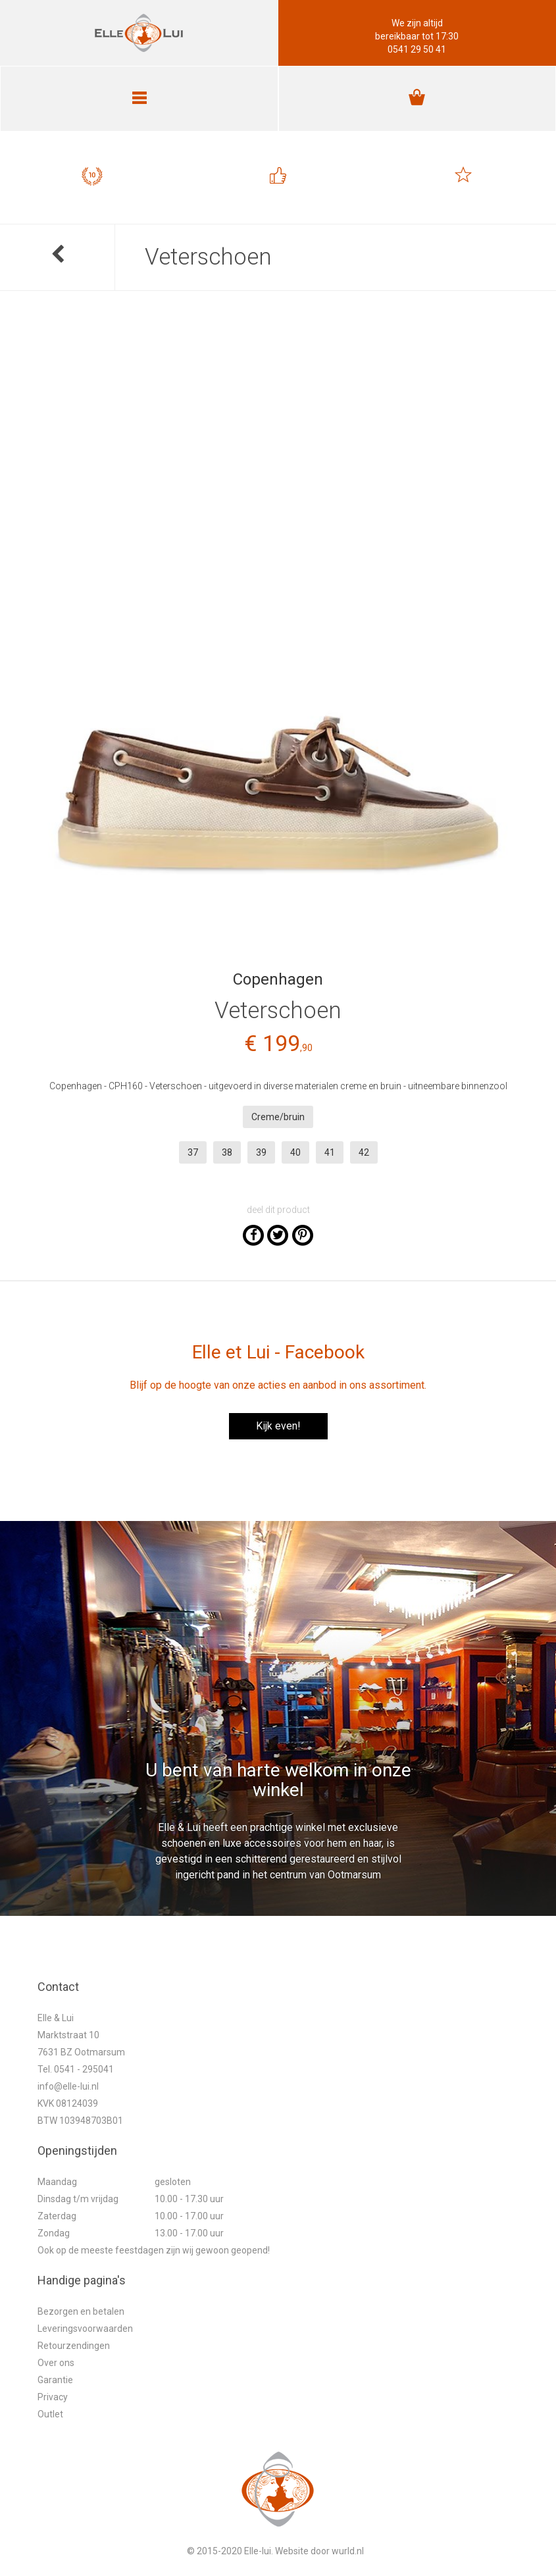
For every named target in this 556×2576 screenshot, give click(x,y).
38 (227, 1152)
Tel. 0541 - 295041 (76, 2069)
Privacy (53, 2397)
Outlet (50, 2414)
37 (193, 1152)
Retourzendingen (74, 2345)
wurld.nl (348, 2551)
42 (364, 1152)
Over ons (56, 2362)
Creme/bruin (278, 1117)
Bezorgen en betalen (81, 2311)
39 (261, 1152)
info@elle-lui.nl (68, 2086)
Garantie (55, 2380)
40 (295, 1152)
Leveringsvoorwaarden (85, 2328)
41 (329, 1152)
